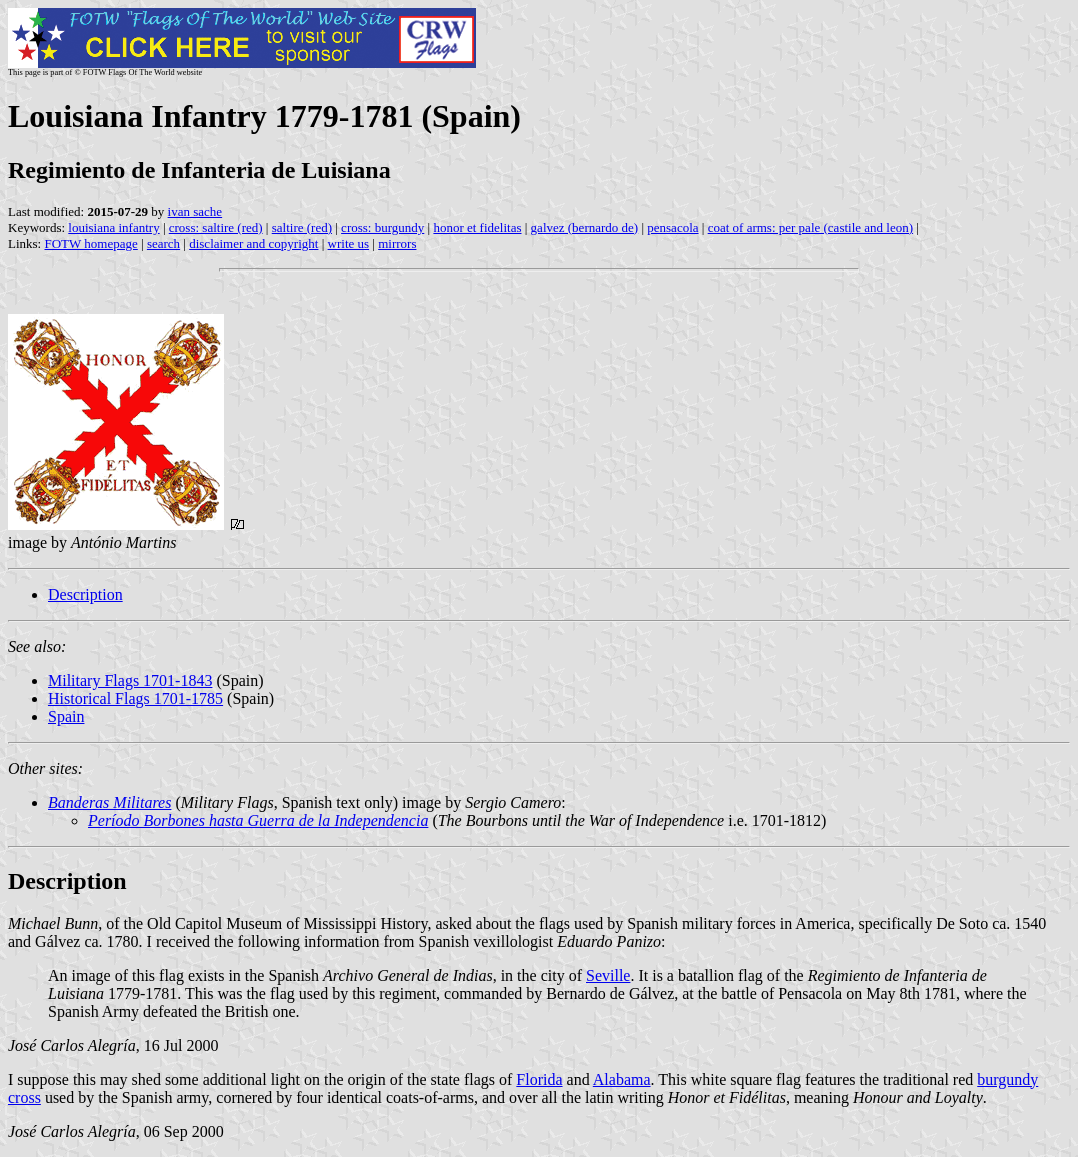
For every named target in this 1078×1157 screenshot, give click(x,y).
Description (85, 594)
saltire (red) (302, 227)
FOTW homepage (90, 243)
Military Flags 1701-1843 (130, 680)
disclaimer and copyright (253, 243)
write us (349, 243)
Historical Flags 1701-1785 (135, 698)
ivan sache (195, 211)
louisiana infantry (113, 227)
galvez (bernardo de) (585, 227)
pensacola (672, 227)
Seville (608, 975)
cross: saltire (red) (216, 227)
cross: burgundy (382, 227)
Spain (66, 716)
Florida (539, 1079)
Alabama (622, 1079)
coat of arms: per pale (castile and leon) (810, 227)
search (163, 243)
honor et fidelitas (477, 227)
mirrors (397, 243)
